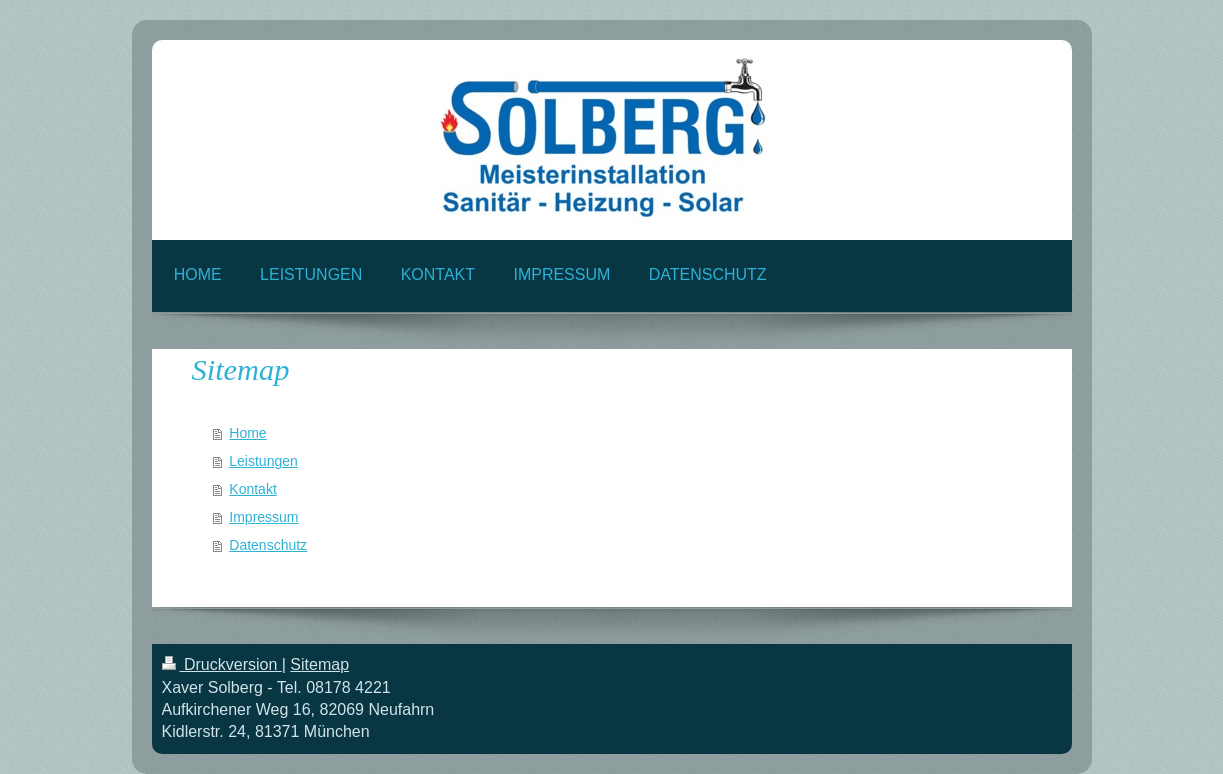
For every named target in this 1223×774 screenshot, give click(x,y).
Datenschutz (268, 545)
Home (247, 433)
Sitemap (319, 664)
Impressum (263, 517)
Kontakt (252, 489)
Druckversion (222, 664)
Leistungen (263, 461)
